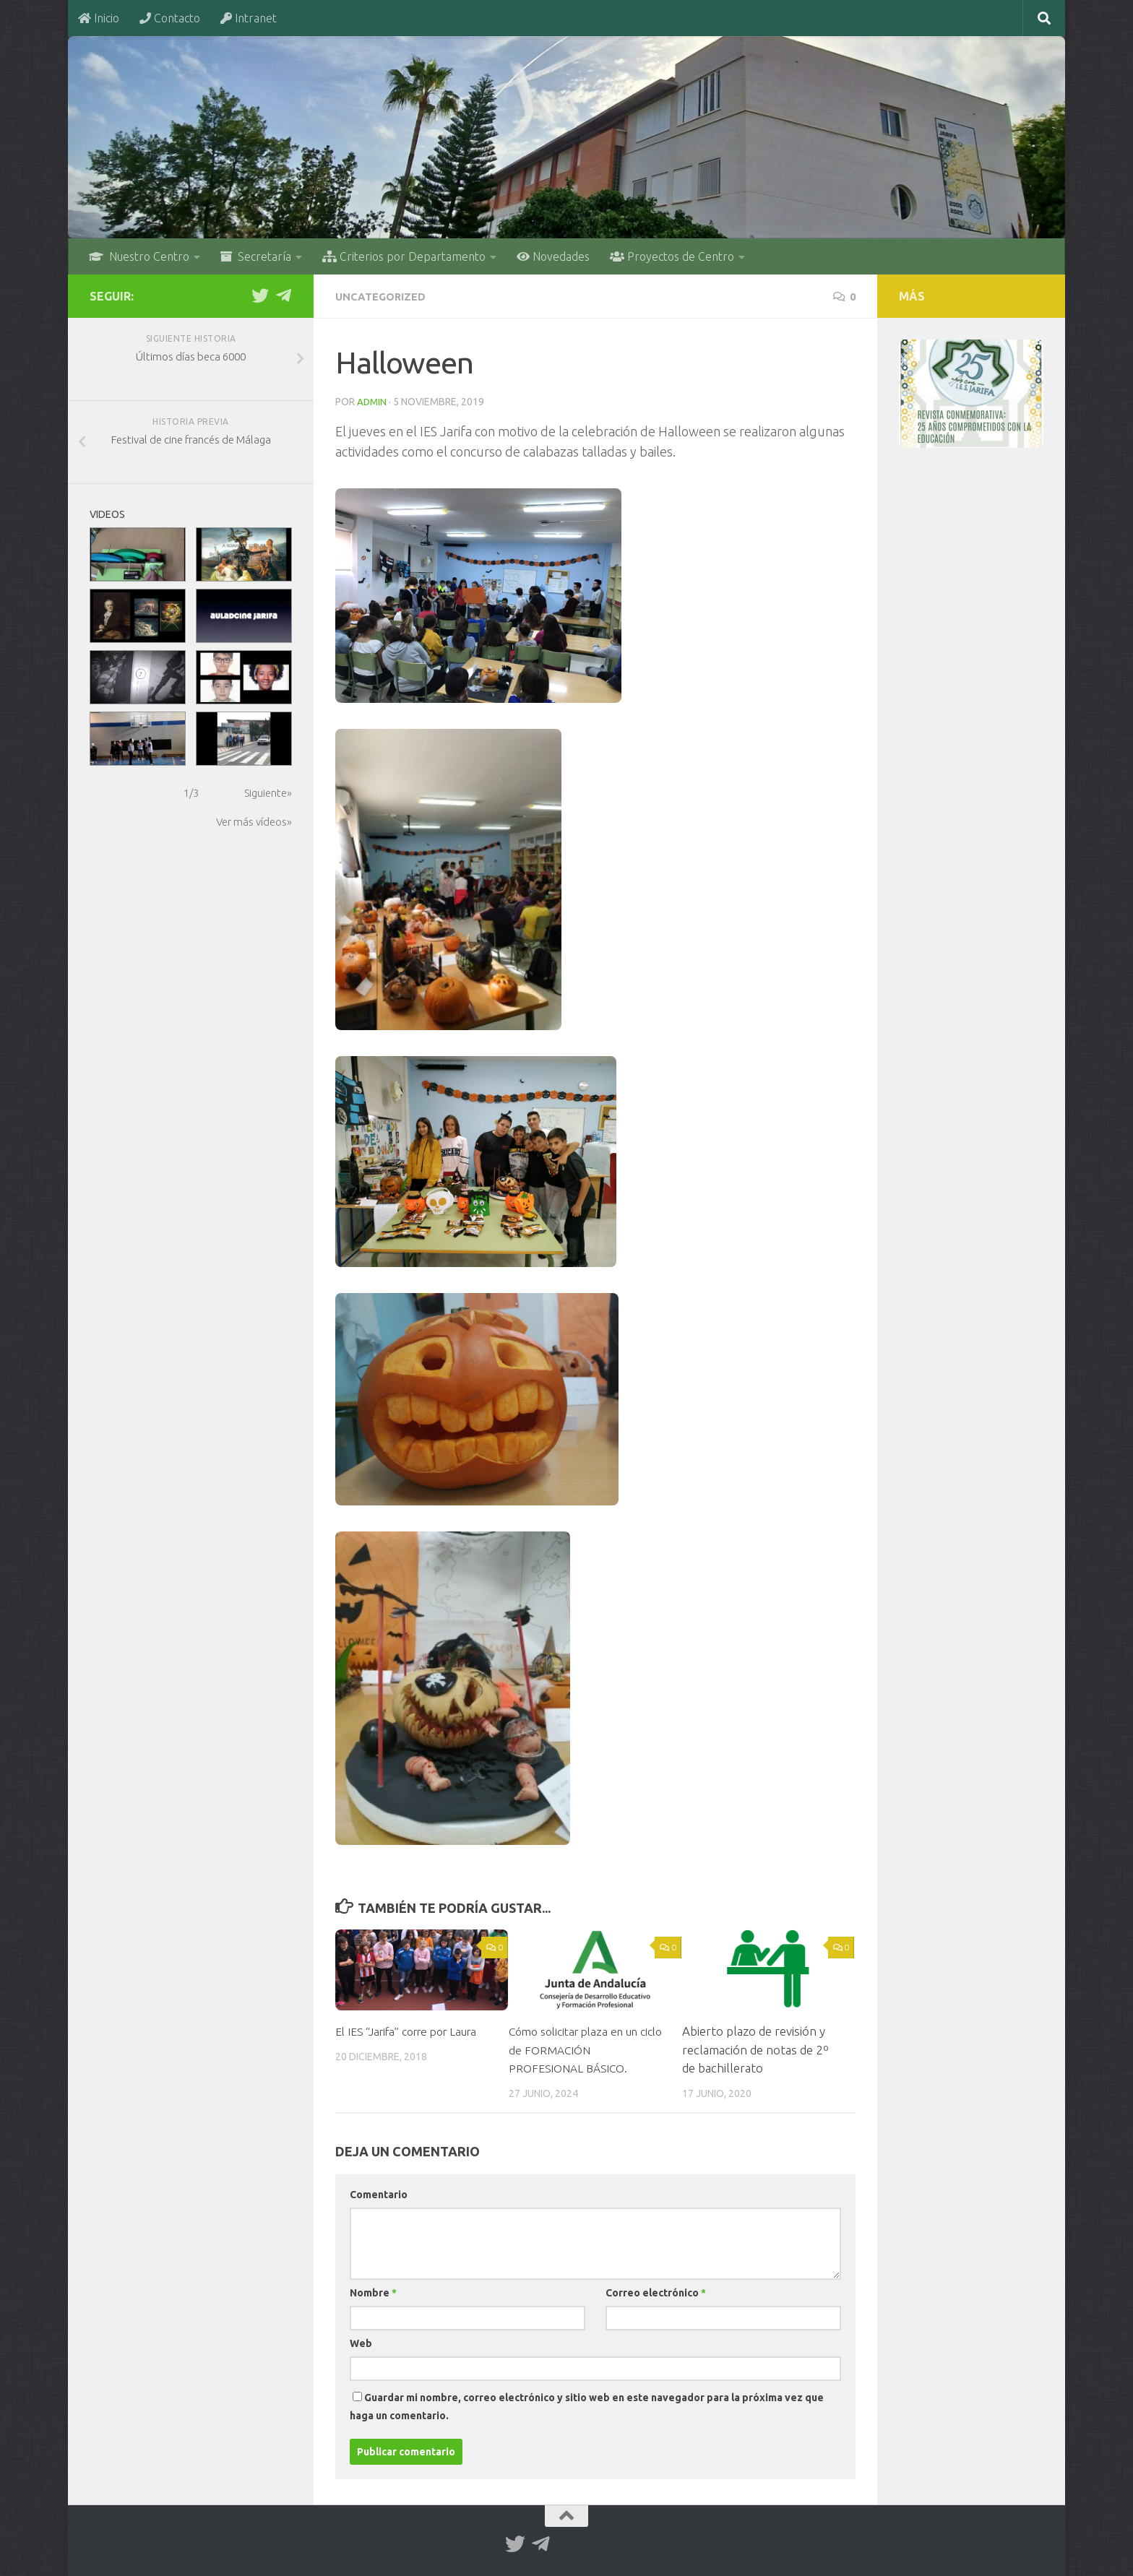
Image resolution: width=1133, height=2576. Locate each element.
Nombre (373, 2291)
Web (361, 2342)
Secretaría (255, 256)
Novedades (553, 256)
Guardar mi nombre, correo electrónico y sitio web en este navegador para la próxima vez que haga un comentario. (587, 2405)
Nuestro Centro (139, 256)
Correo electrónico (656, 2291)
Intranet (248, 18)
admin (372, 401)
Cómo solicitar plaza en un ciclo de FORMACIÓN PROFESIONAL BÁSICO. (580, 2048)
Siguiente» (268, 793)
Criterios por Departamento (404, 256)
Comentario (379, 2193)
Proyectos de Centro (672, 256)
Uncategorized (384, 296)
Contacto (169, 18)
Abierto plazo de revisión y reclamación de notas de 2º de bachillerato (755, 2048)
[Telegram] (283, 295)
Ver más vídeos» (254, 822)
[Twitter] (260, 295)
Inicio (98, 18)
